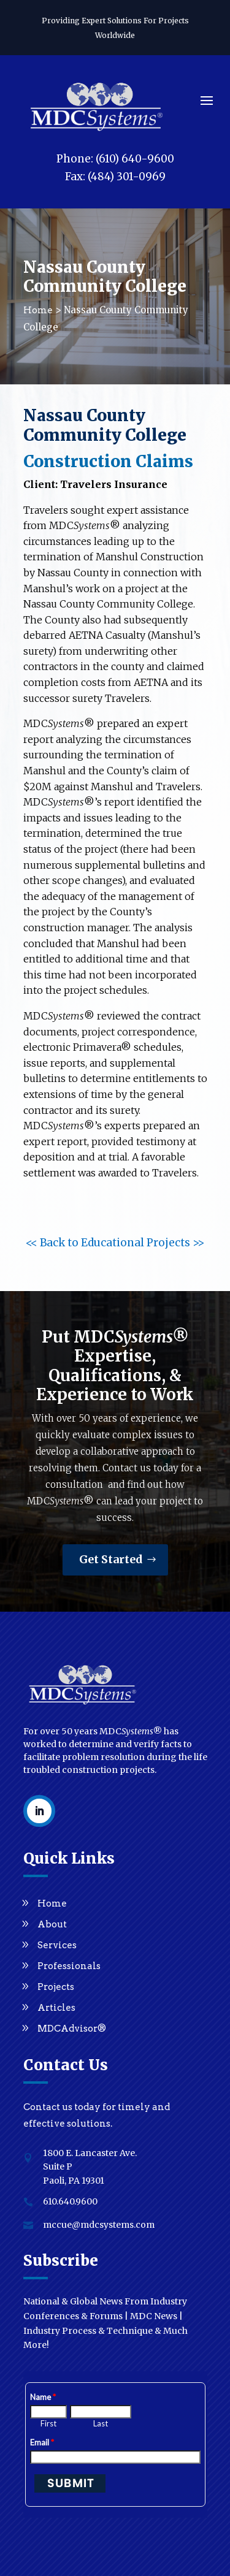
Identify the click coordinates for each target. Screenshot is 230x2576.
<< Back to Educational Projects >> (115, 1242)
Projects (55, 1986)
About (52, 1924)
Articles (56, 2007)
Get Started (111, 1559)
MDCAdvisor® (71, 2028)
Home (52, 1903)
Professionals (69, 1966)
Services (57, 1945)
